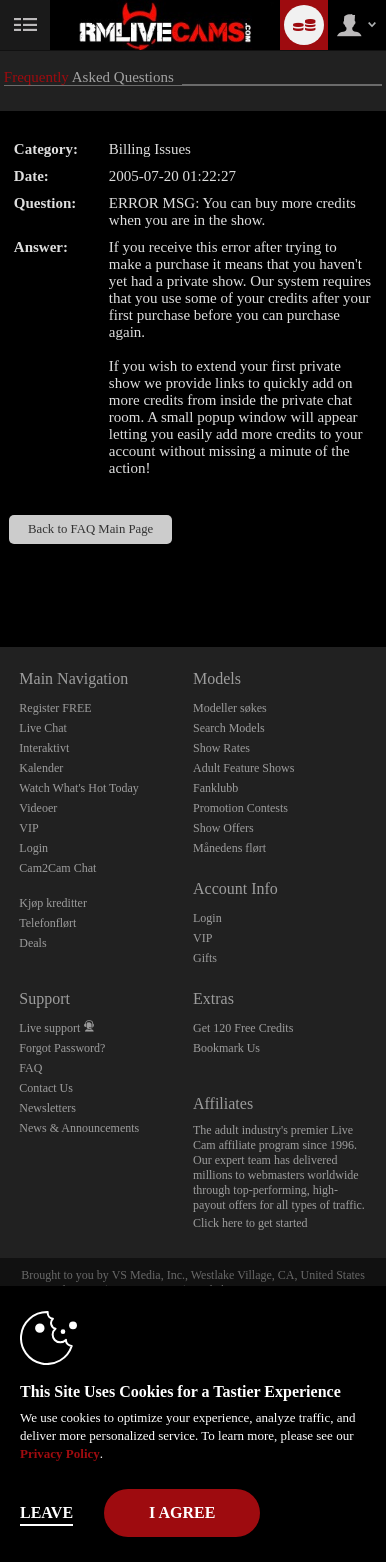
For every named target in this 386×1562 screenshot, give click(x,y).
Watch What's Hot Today (79, 788)
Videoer (38, 808)
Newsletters (47, 1108)
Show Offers (223, 828)
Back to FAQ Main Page (90, 529)
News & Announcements (79, 1128)
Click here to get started (250, 1223)
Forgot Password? (62, 1048)
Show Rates (221, 748)
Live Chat (43, 728)
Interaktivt (44, 748)
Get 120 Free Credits (243, 1028)
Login (33, 848)
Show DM (0, 572)
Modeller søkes (230, 708)
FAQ (30, 1068)
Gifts (205, 958)
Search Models (229, 728)
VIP (28, 828)
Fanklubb (215, 788)
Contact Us (46, 1088)
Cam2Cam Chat (57, 868)
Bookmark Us (226, 1048)
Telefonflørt (47, 923)
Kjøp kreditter (53, 903)
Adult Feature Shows (243, 768)
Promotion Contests (240, 808)
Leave (46, 1512)
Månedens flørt (229, 848)
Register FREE (55, 708)
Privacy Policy (60, 1453)
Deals (32, 943)
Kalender (41, 768)
